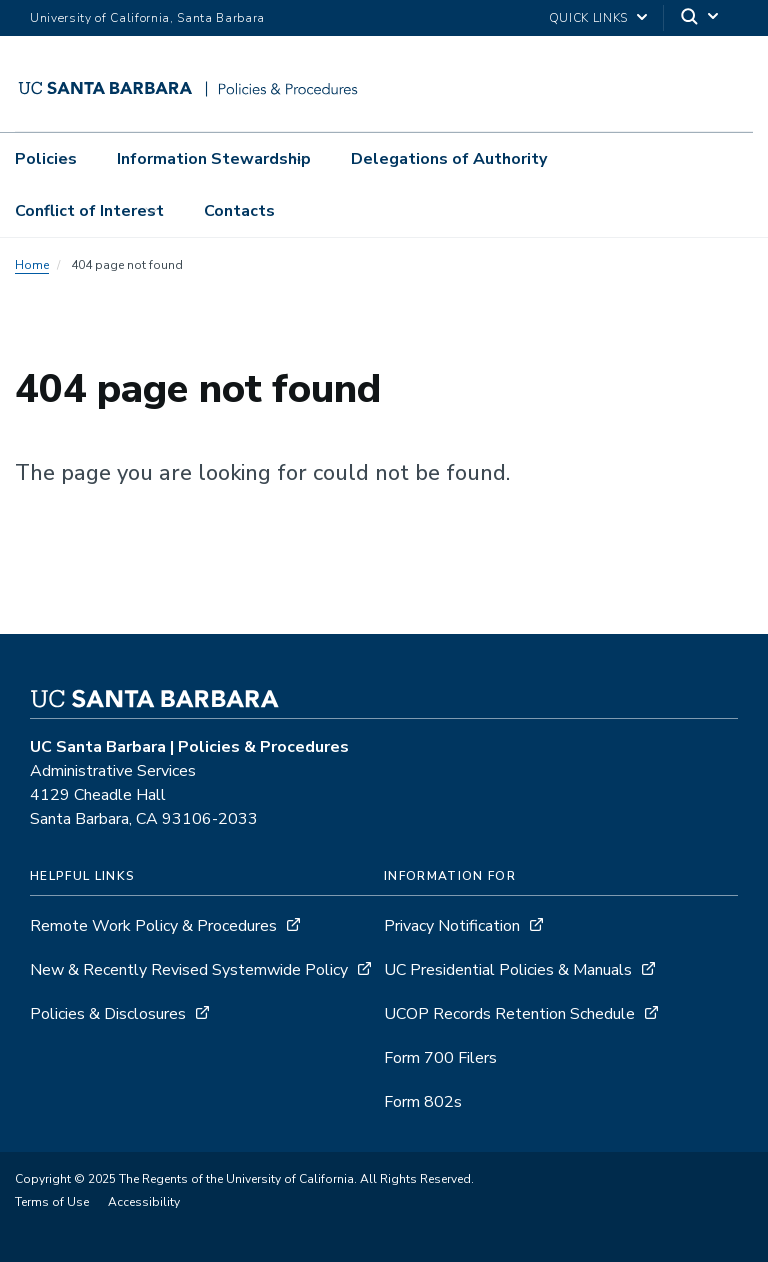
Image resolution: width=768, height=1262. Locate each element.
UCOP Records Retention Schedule (509, 1014)
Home (32, 265)
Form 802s (423, 1102)
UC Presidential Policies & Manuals (508, 970)
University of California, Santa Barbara (147, 18)
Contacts (239, 211)
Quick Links (588, 18)
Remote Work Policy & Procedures (153, 926)
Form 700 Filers (440, 1058)
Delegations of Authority (449, 159)
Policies (46, 159)
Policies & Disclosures (108, 1014)
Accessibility (144, 1202)
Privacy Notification (452, 926)
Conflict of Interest (89, 211)
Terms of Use (52, 1202)
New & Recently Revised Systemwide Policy (189, 970)
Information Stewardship (214, 159)
